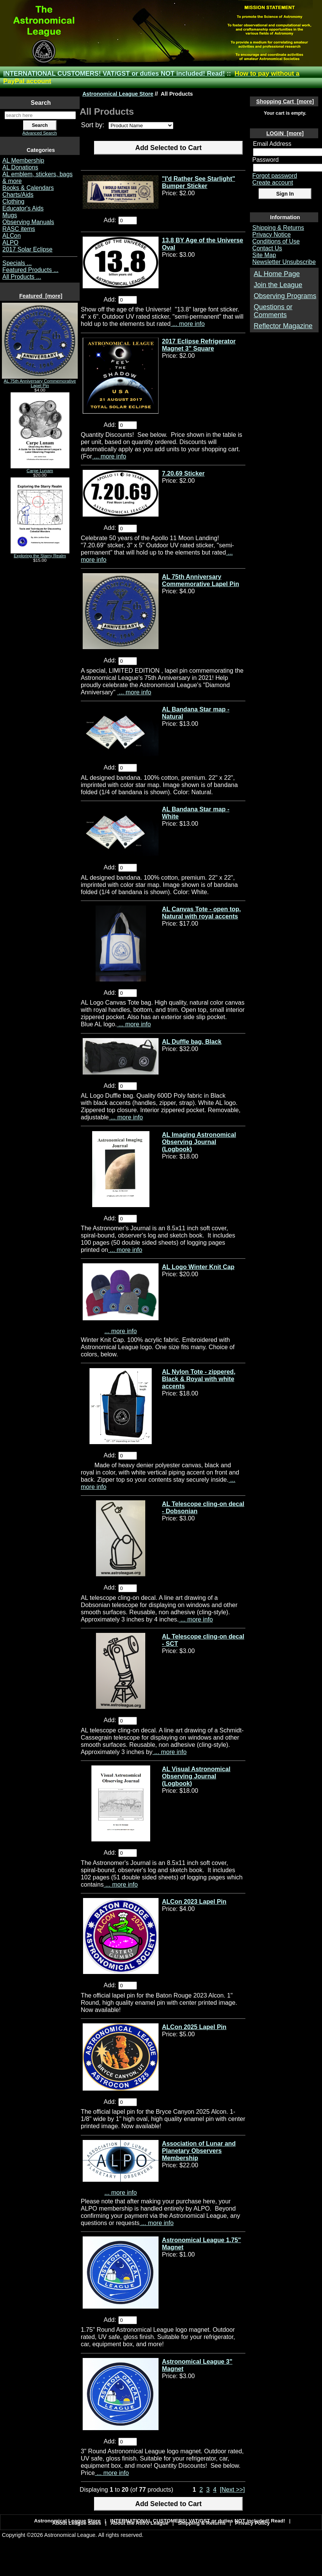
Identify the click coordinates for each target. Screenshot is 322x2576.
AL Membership (23, 160)
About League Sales (76, 2523)
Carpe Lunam (40, 469)
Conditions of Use (276, 241)
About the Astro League (140, 2523)
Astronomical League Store (117, 94)
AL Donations (20, 167)
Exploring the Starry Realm (40, 554)
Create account (272, 182)
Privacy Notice (271, 234)
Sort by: (93, 125)
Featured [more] (41, 296)
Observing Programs (285, 296)
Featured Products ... (30, 270)
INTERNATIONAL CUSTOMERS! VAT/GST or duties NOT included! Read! (114, 73)
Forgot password (274, 175)
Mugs (9, 215)
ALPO (10, 242)
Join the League (278, 285)
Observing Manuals (28, 222)
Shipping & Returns (278, 227)
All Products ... (21, 276)
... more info (188, 323)
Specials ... (16, 263)
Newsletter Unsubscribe (284, 262)
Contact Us (267, 248)
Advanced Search (39, 133)
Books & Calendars (28, 188)
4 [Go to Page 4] (215, 2489)
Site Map (264, 255)
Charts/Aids (17, 194)
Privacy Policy (252, 2523)
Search (41, 103)
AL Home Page (277, 274)
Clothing (13, 201)
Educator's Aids (23, 208)
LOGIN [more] (284, 133)
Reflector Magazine (283, 326)
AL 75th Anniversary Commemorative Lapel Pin (40, 381)
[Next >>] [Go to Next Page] (232, 2489)
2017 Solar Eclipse (27, 249)
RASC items (18, 229)
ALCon (11, 235)
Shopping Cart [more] (285, 101)
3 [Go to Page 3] (208, 2489)
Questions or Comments (273, 311)
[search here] (40, 115)
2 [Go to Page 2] (201, 2489)
